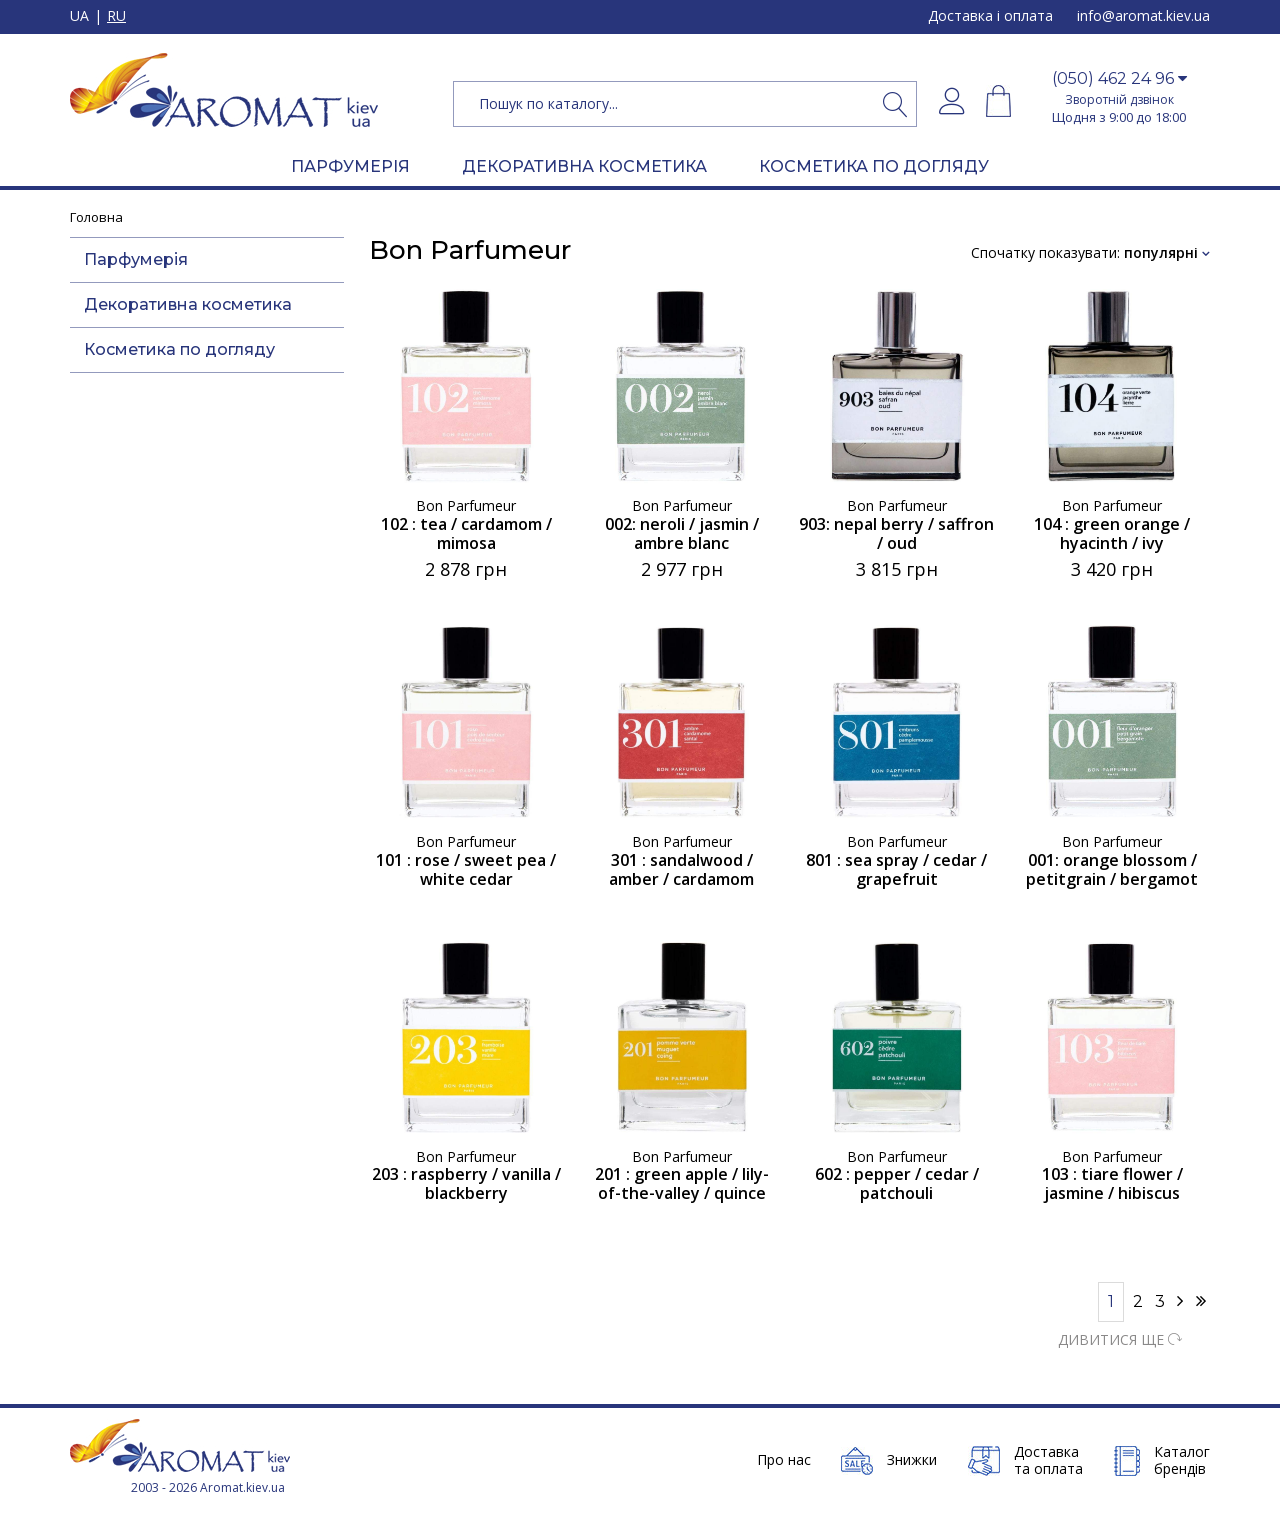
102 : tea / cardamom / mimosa (466, 534)
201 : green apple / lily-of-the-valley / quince (682, 1184)
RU (116, 16)
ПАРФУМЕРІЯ (350, 166)
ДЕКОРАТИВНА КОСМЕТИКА (584, 166)
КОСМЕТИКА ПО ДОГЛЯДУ (874, 166)
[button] (1119, 79)
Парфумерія (136, 259)
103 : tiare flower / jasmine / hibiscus (1112, 1184)
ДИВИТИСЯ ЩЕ (1120, 1339)
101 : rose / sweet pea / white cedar (466, 870)
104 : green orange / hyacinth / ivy (1112, 534)
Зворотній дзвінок (1119, 99)
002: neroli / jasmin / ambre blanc (682, 534)
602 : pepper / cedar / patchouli (897, 1184)
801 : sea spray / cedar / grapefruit (896, 870)
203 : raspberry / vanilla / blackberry (466, 1184)
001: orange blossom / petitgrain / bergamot (1112, 870)
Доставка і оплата (990, 15)
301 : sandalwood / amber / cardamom (681, 870)
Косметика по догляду (179, 349)
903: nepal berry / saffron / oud (896, 534)
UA (79, 16)
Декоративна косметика (188, 304)
